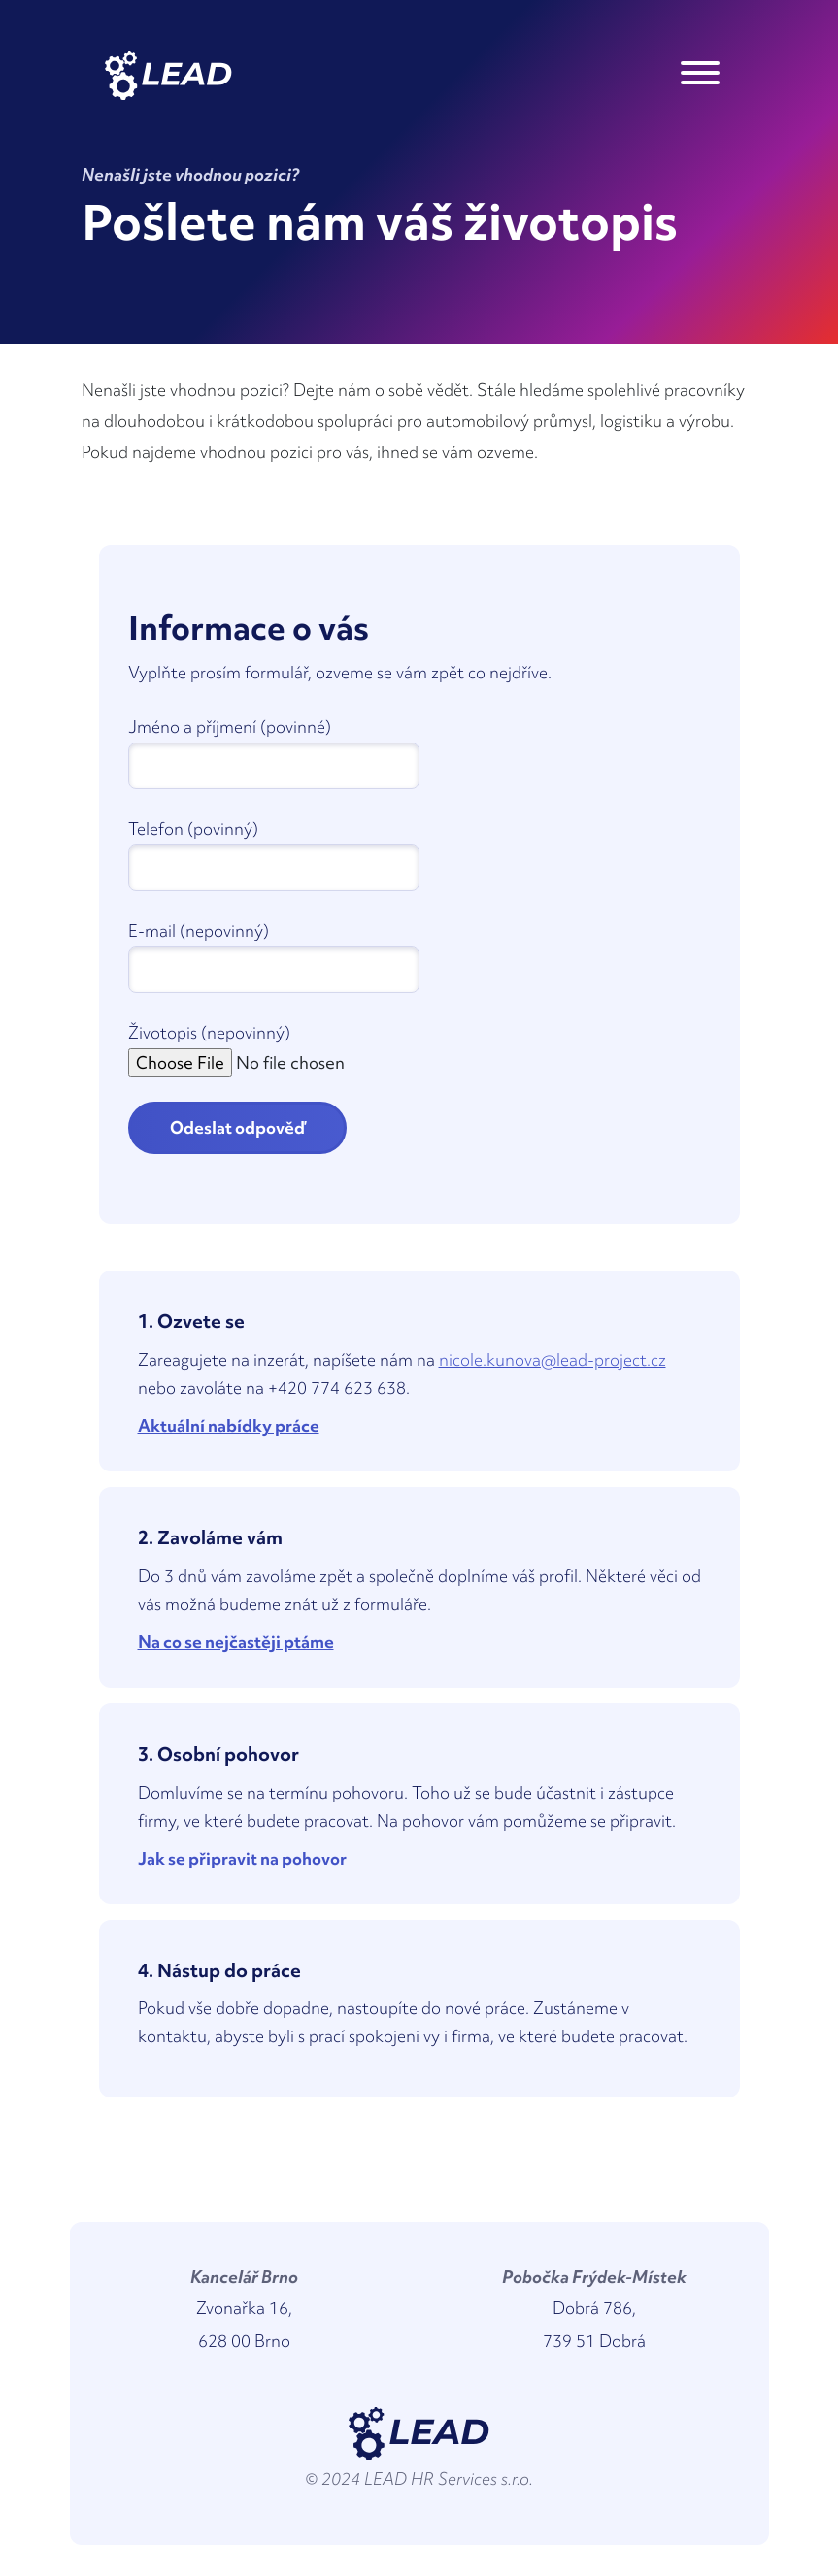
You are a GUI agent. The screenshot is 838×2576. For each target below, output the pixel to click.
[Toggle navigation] (700, 76)
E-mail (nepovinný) (198, 930)
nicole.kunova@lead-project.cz (552, 1359)
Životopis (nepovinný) (209, 1032)
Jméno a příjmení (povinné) (229, 726)
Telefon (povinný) (193, 828)
